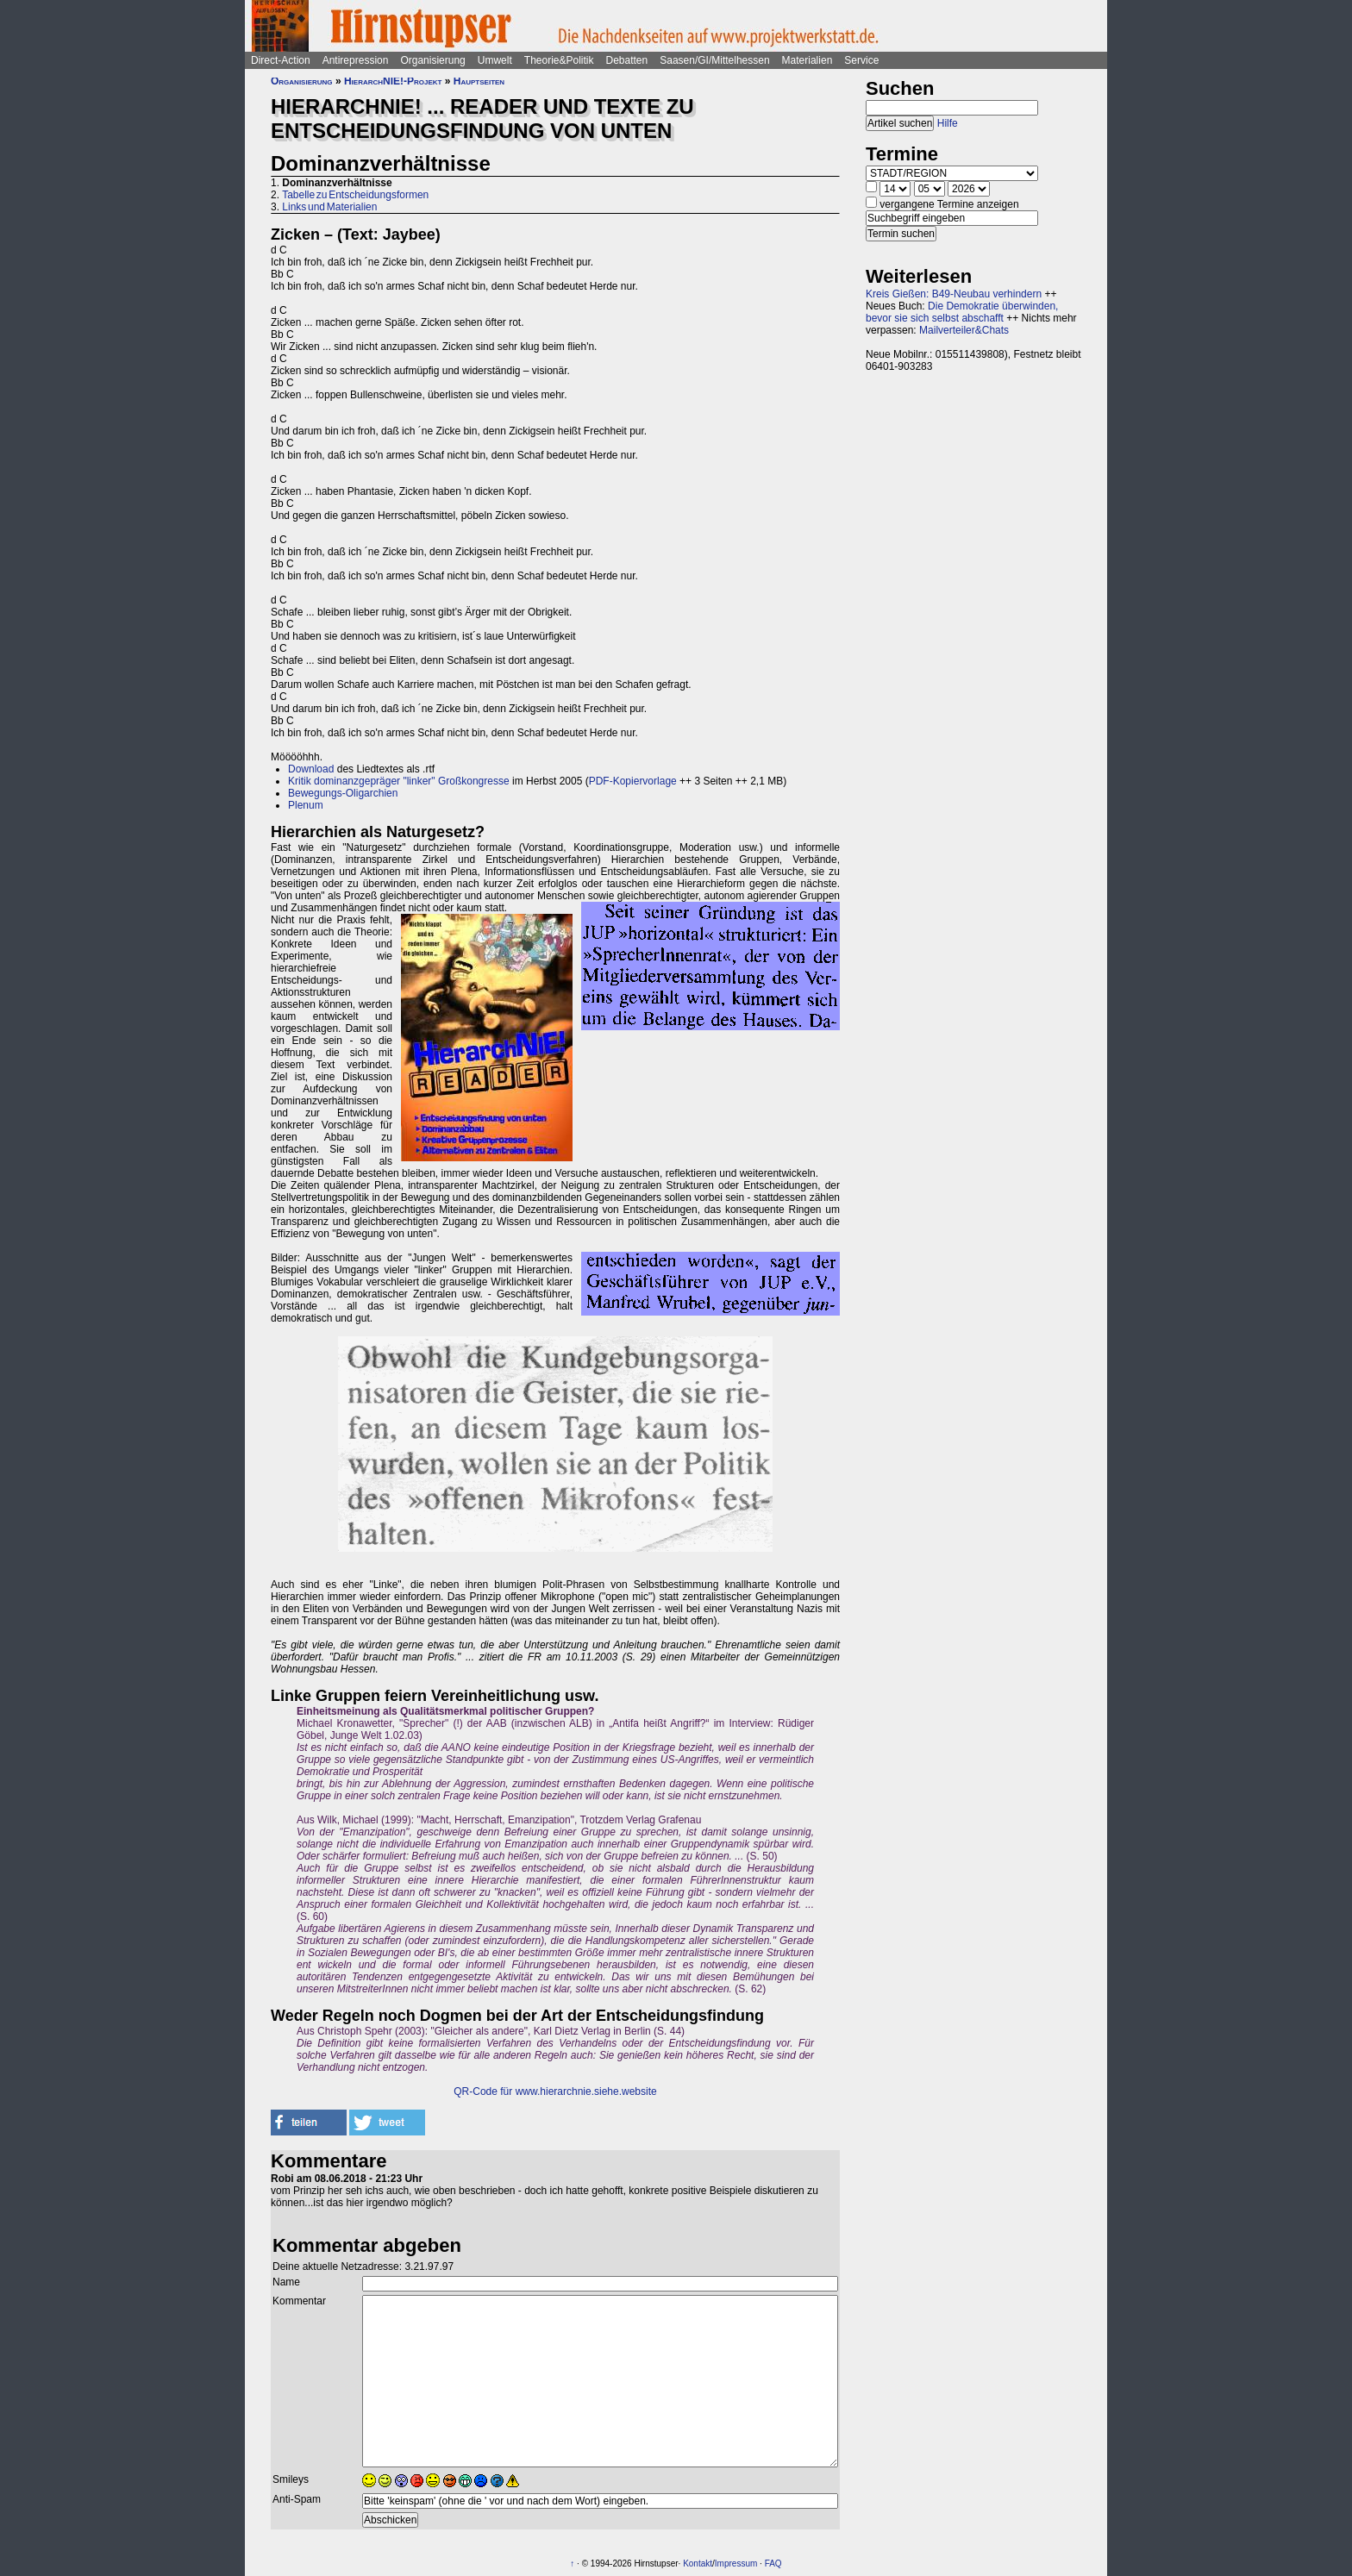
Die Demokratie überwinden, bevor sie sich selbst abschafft (962, 312)
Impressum (736, 2563)
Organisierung (432, 60)
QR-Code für (484, 2091)
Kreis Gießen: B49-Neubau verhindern (954, 294)
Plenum (305, 805)
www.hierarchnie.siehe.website (586, 2091)
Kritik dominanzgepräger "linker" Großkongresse (399, 781)
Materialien (807, 60)
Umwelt (495, 60)
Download (311, 769)
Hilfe (947, 123)
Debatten (627, 60)
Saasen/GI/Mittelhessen (714, 60)
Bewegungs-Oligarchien (342, 793)
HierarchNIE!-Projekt (393, 81)
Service (861, 60)
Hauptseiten (479, 81)
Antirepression (355, 60)
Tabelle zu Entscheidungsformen (355, 195)
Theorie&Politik (559, 60)
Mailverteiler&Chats (964, 330)
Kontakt (697, 2563)
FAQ (773, 2563)
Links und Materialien (329, 207)
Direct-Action (280, 60)
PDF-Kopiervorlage (633, 781)
